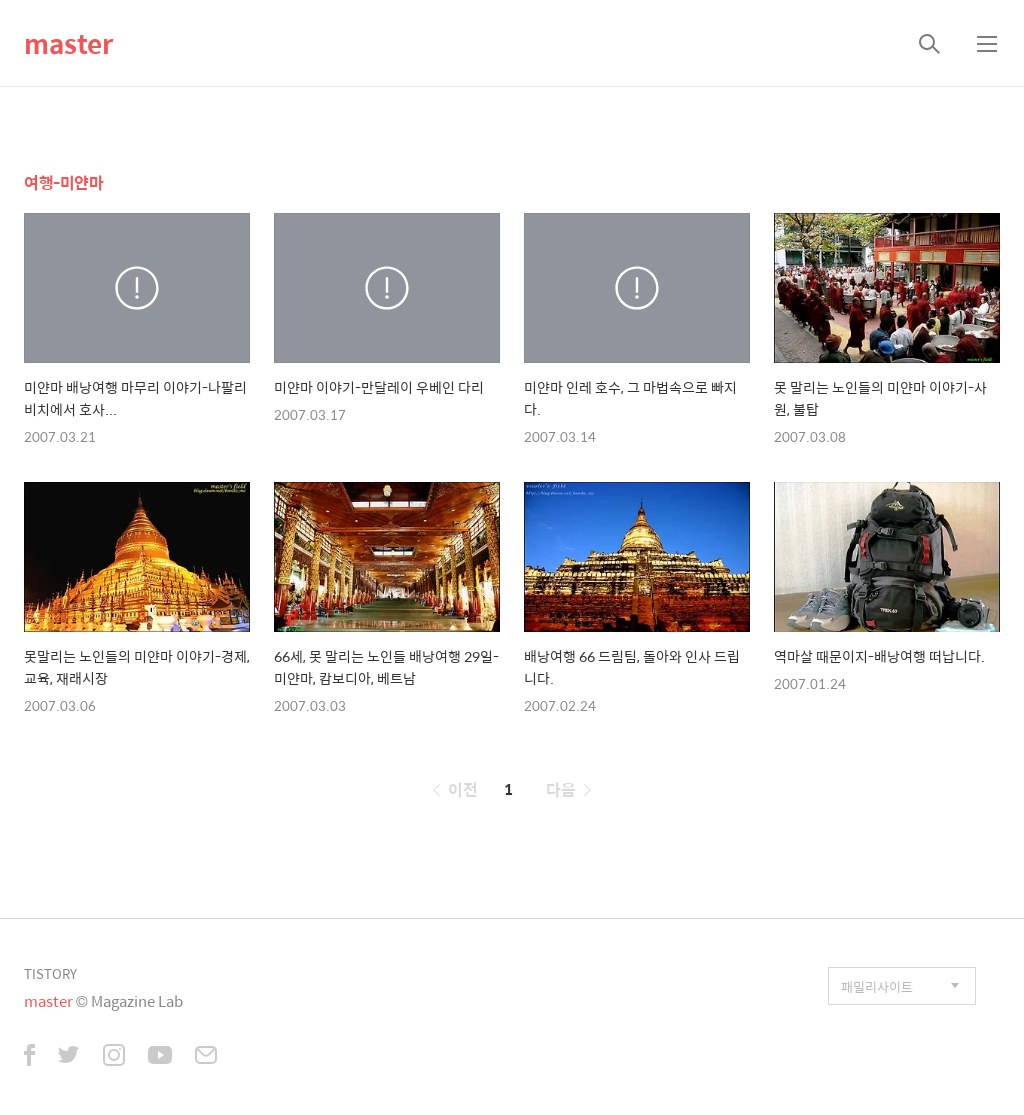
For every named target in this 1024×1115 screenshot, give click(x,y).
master (68, 43)
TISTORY (50, 973)
